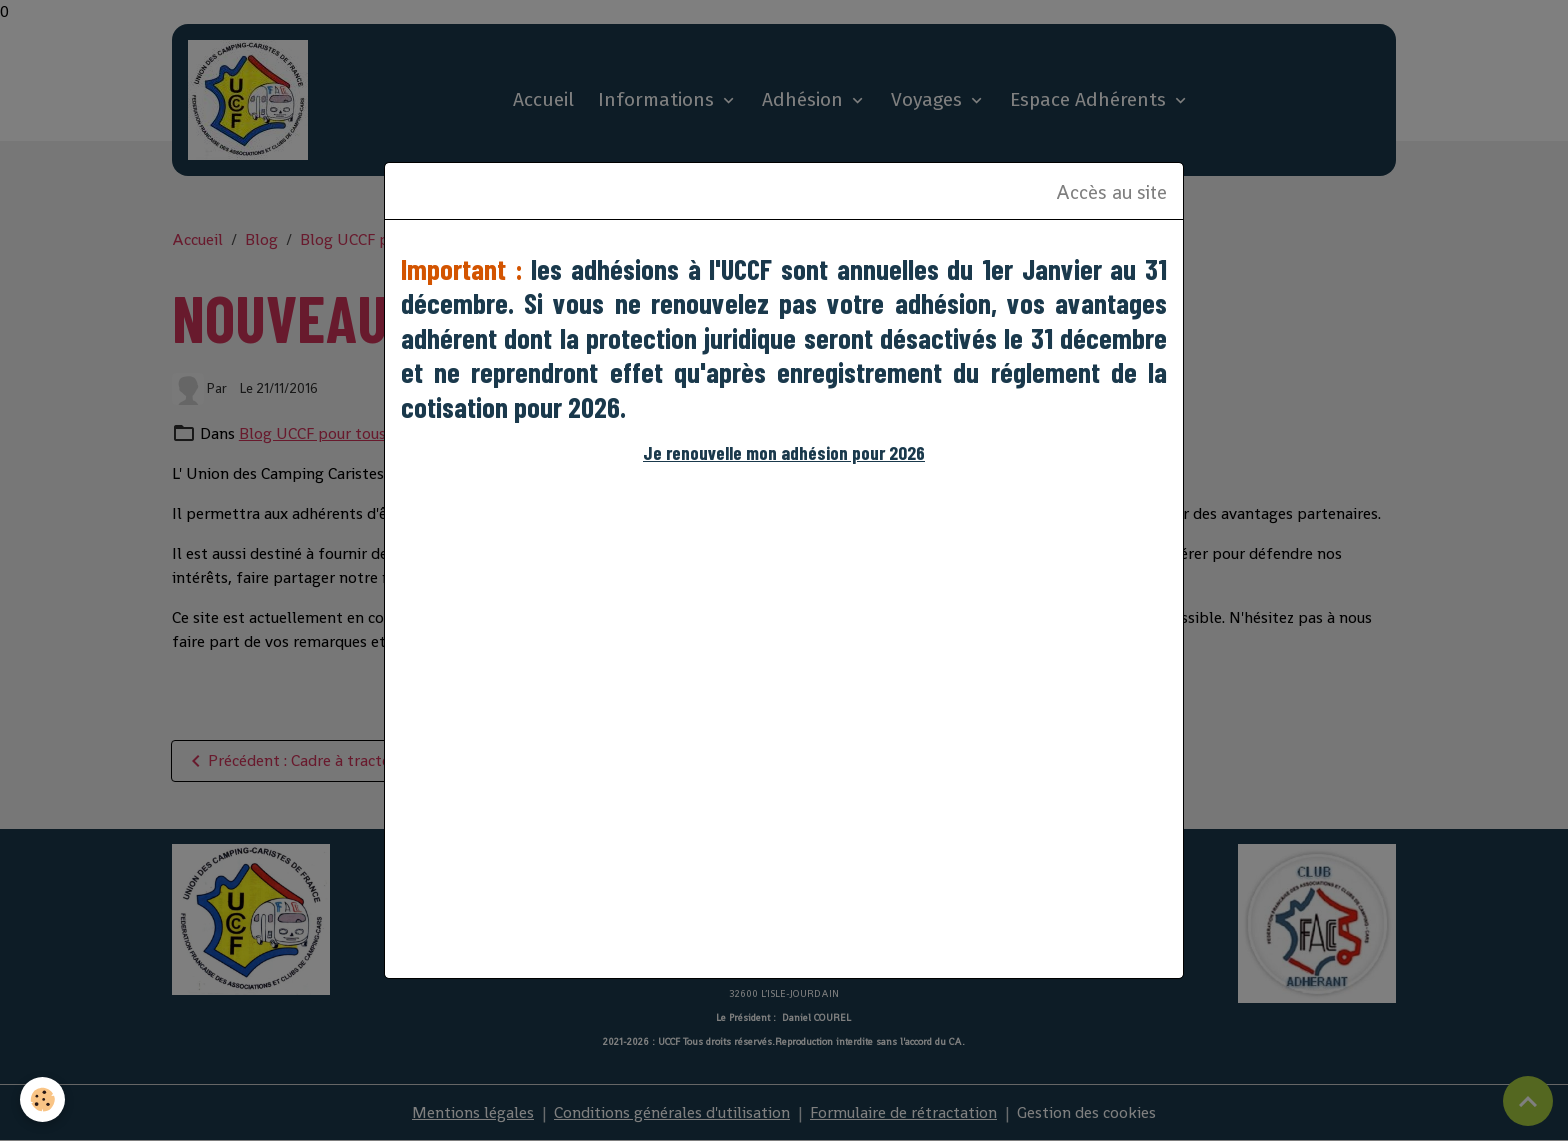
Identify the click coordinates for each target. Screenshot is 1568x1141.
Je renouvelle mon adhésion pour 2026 (784, 452)
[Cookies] (42, 1099)
